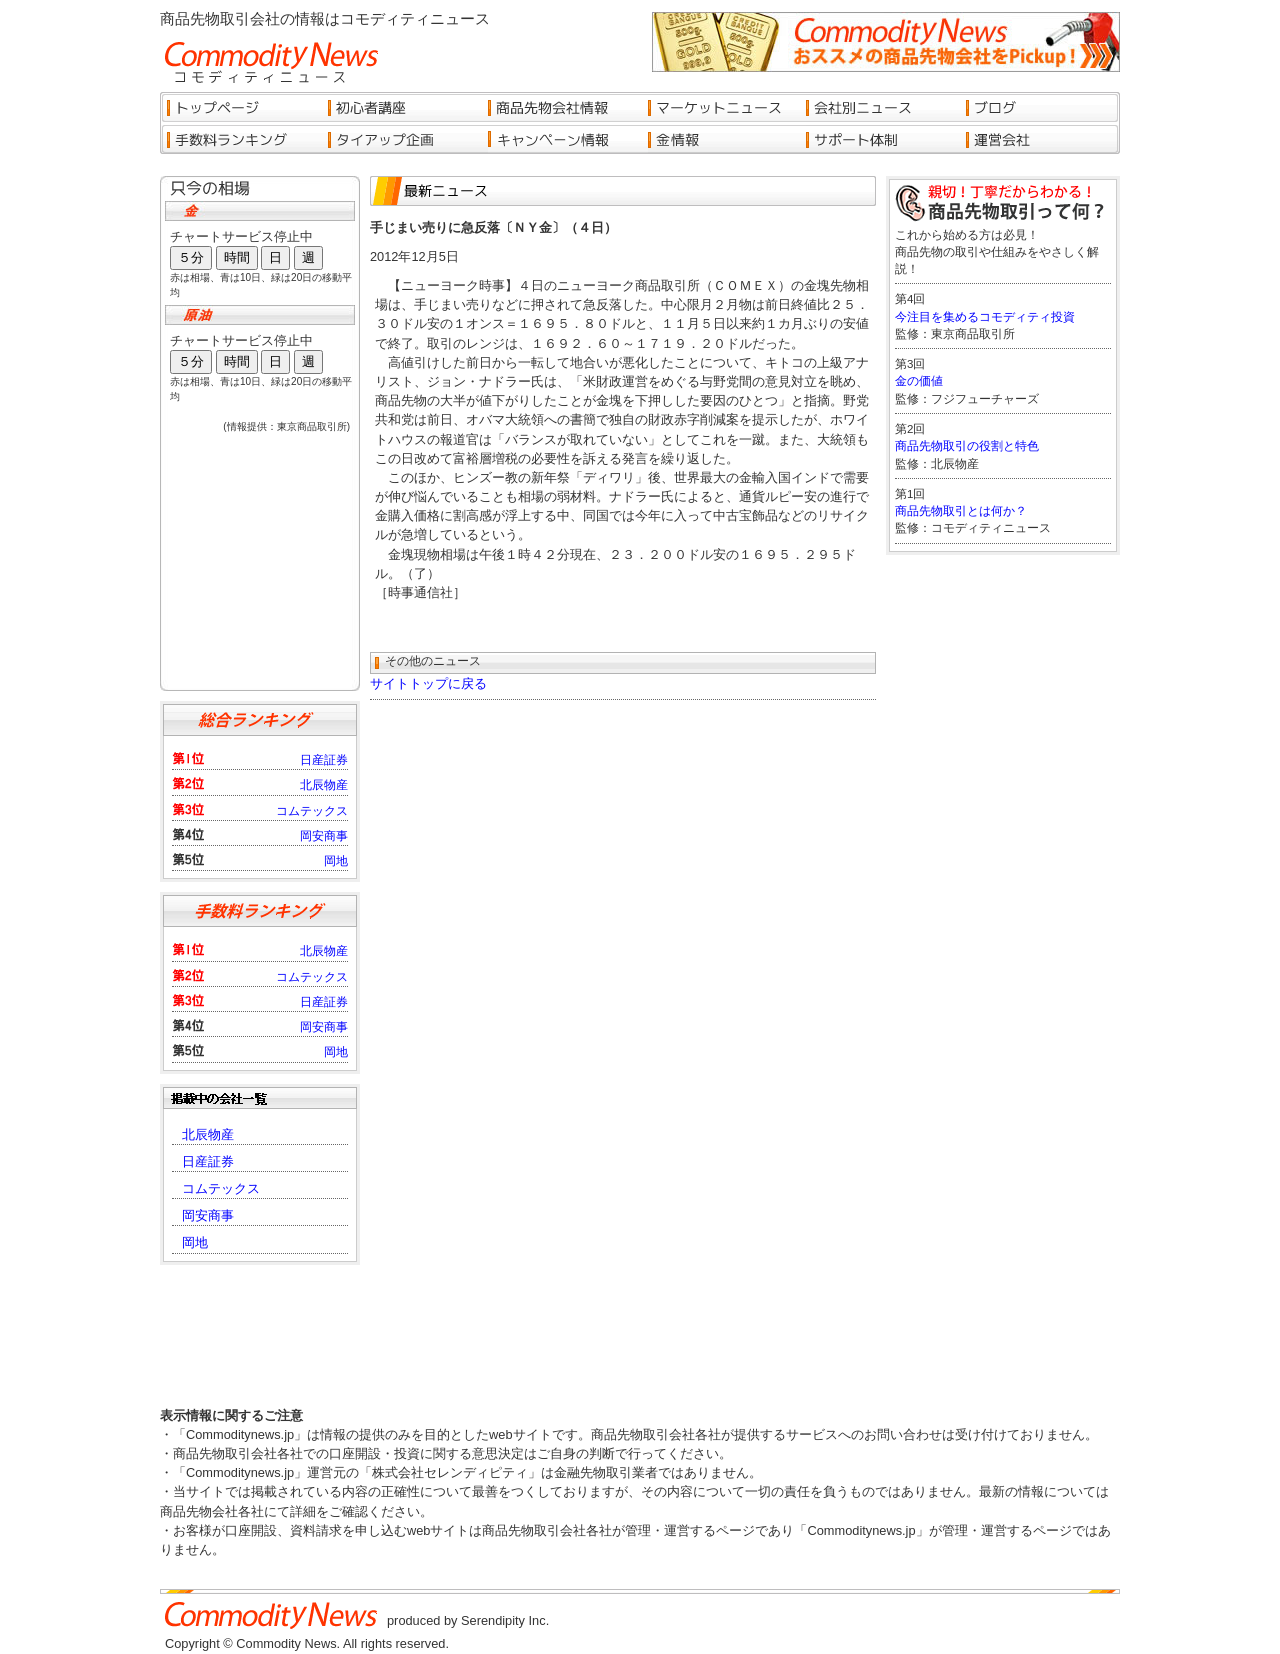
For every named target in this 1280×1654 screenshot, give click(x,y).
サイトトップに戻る (428, 683)
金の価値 (919, 381)
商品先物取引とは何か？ (961, 511)
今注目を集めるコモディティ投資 (985, 317)
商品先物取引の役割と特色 (967, 446)
